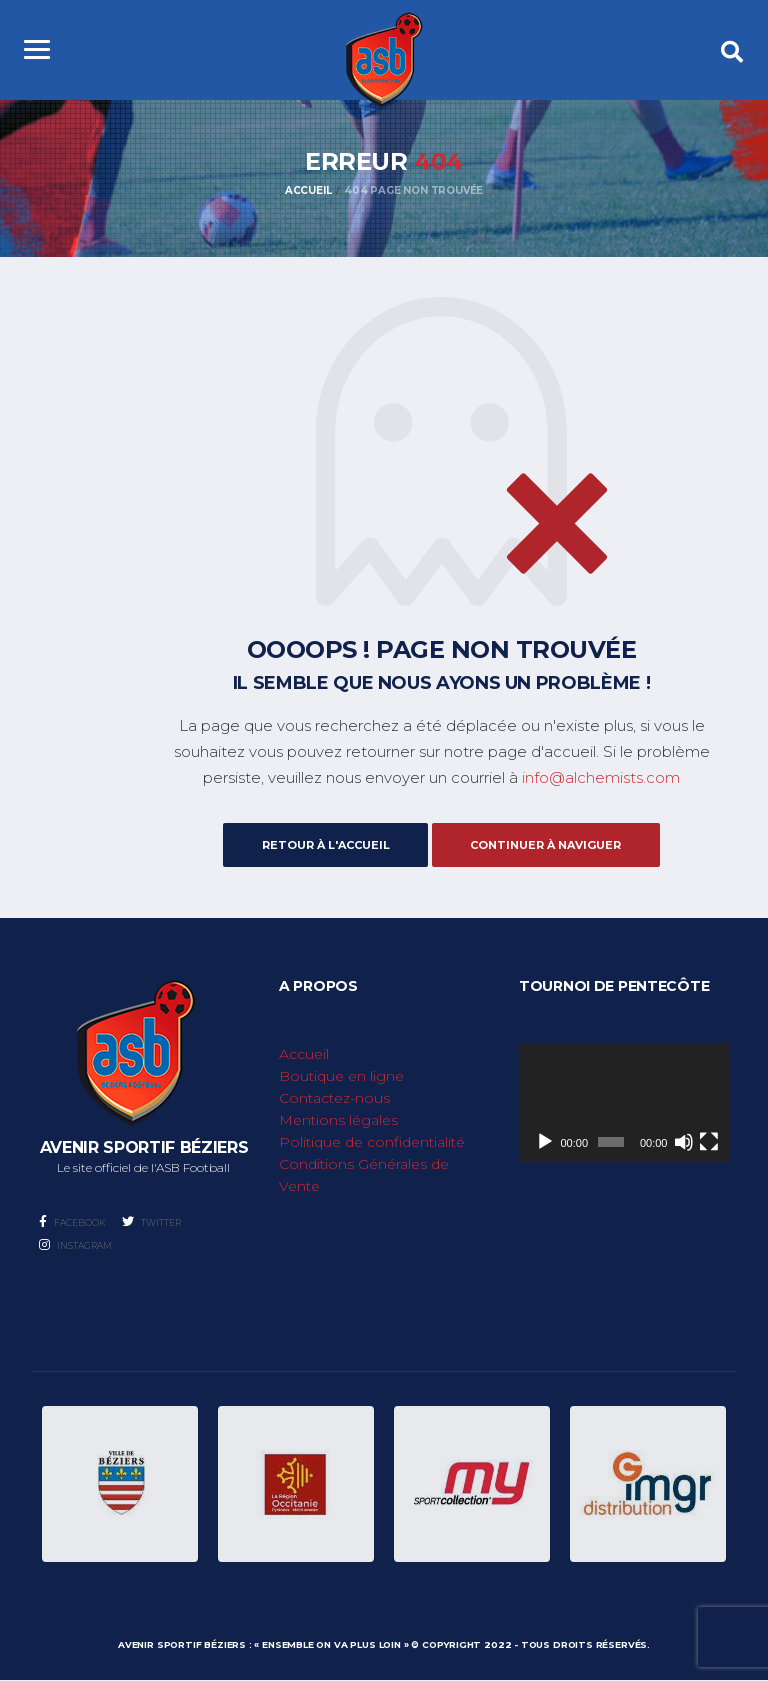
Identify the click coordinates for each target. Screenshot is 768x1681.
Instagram (75, 1246)
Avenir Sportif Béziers (182, 1645)
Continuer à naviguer (550, 845)
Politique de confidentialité (372, 1143)
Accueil (304, 1055)
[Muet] (684, 1142)
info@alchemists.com (601, 779)
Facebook (72, 1222)
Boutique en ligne (341, 1077)
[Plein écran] (709, 1142)
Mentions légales (338, 1121)
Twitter (151, 1222)
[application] (624, 1103)
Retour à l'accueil (321, 845)
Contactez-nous (334, 1099)
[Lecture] (545, 1142)
